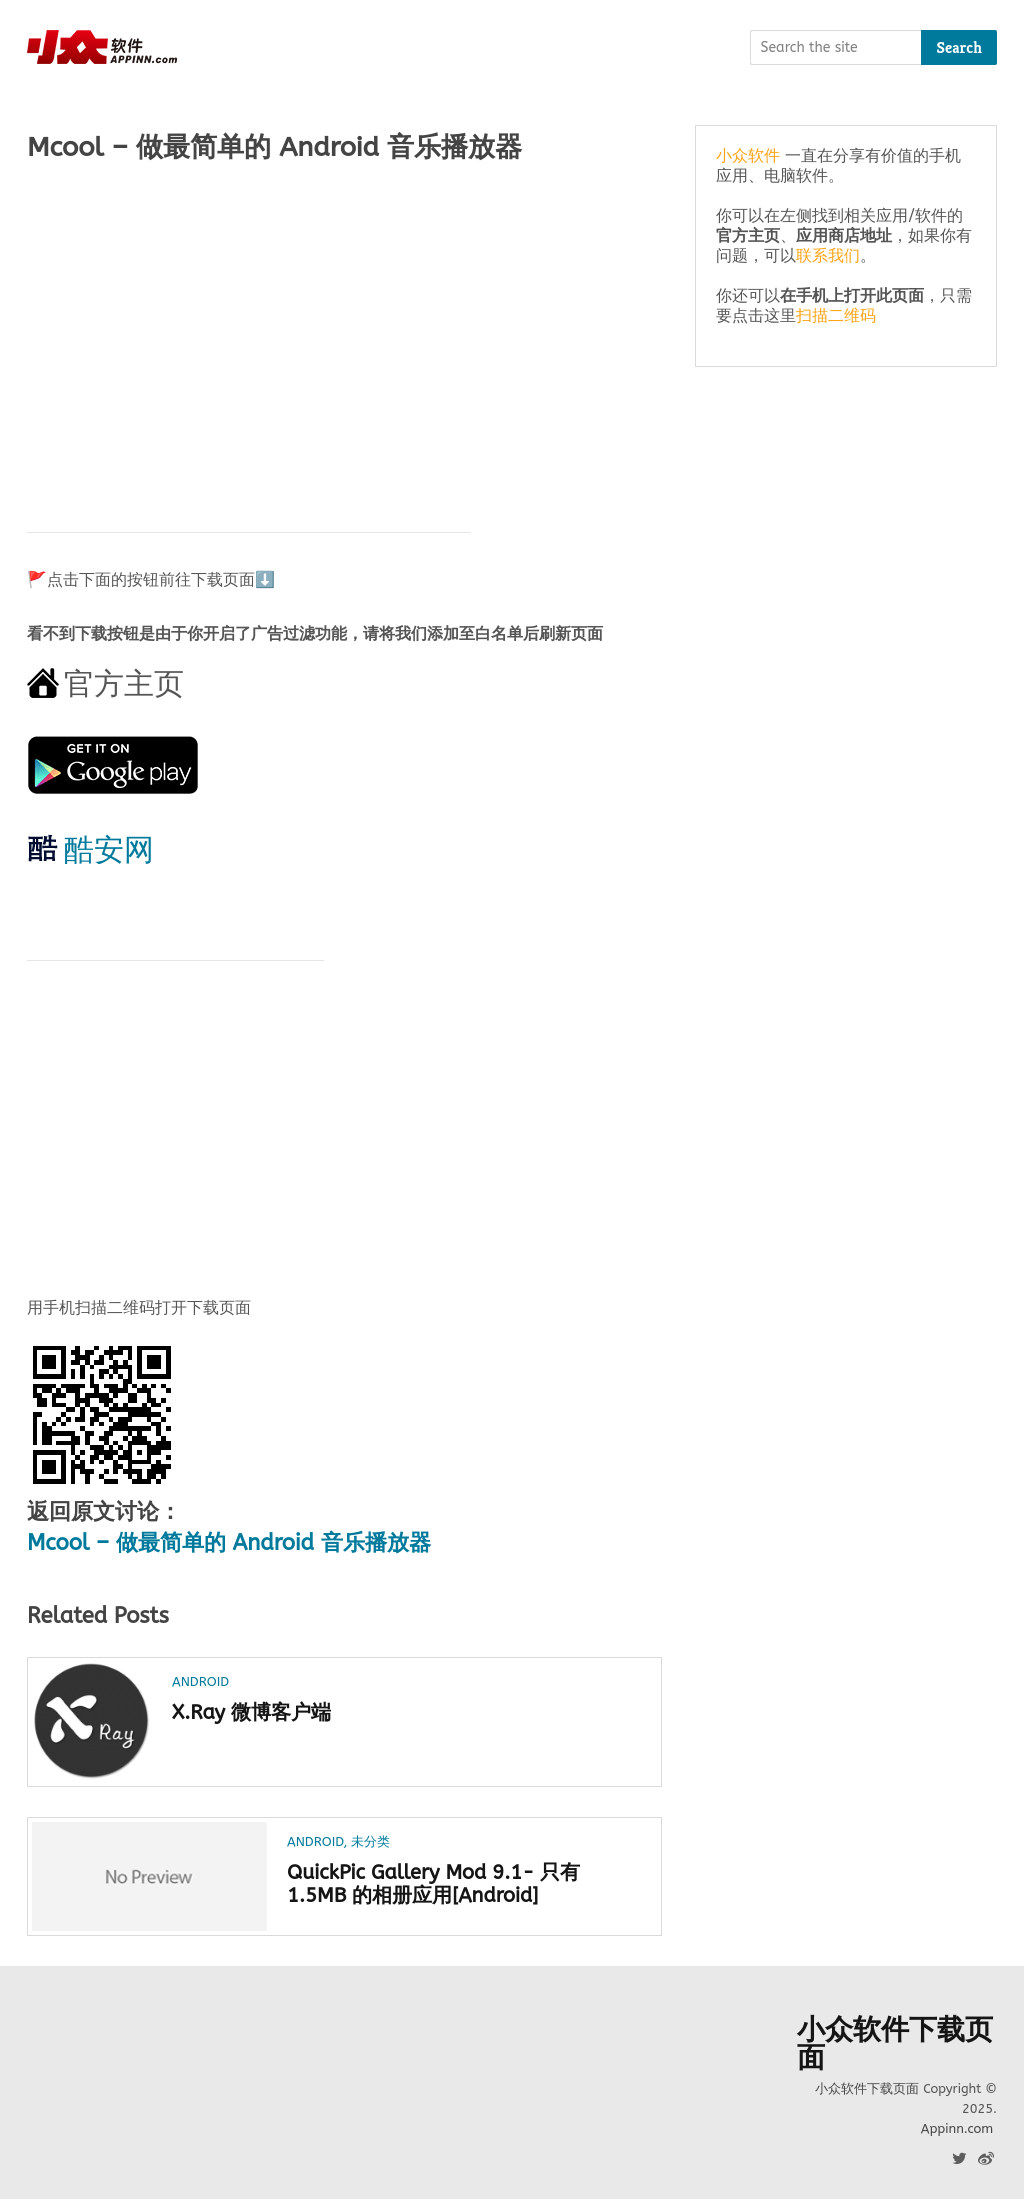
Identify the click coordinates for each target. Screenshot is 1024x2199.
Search (959, 47)
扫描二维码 (836, 315)
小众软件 (748, 155)
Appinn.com (957, 2128)
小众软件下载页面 (895, 2044)
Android (200, 1681)
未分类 (370, 1841)
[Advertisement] (344, 337)
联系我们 (828, 255)
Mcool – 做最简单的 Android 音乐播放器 (229, 1543)
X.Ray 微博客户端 (251, 1712)
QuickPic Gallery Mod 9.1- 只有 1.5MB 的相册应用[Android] (433, 1884)
